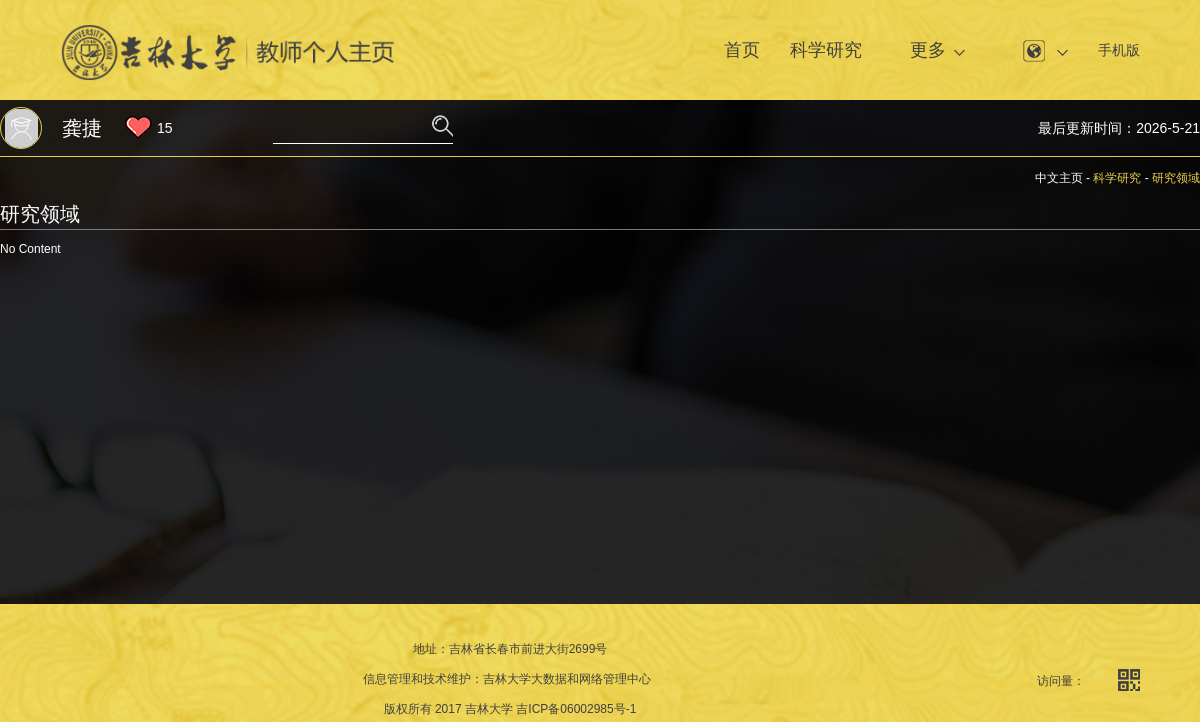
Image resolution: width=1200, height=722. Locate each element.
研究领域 (1176, 178)
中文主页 (1059, 178)
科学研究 (826, 50)
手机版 (1119, 50)
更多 (928, 50)
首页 (742, 50)
